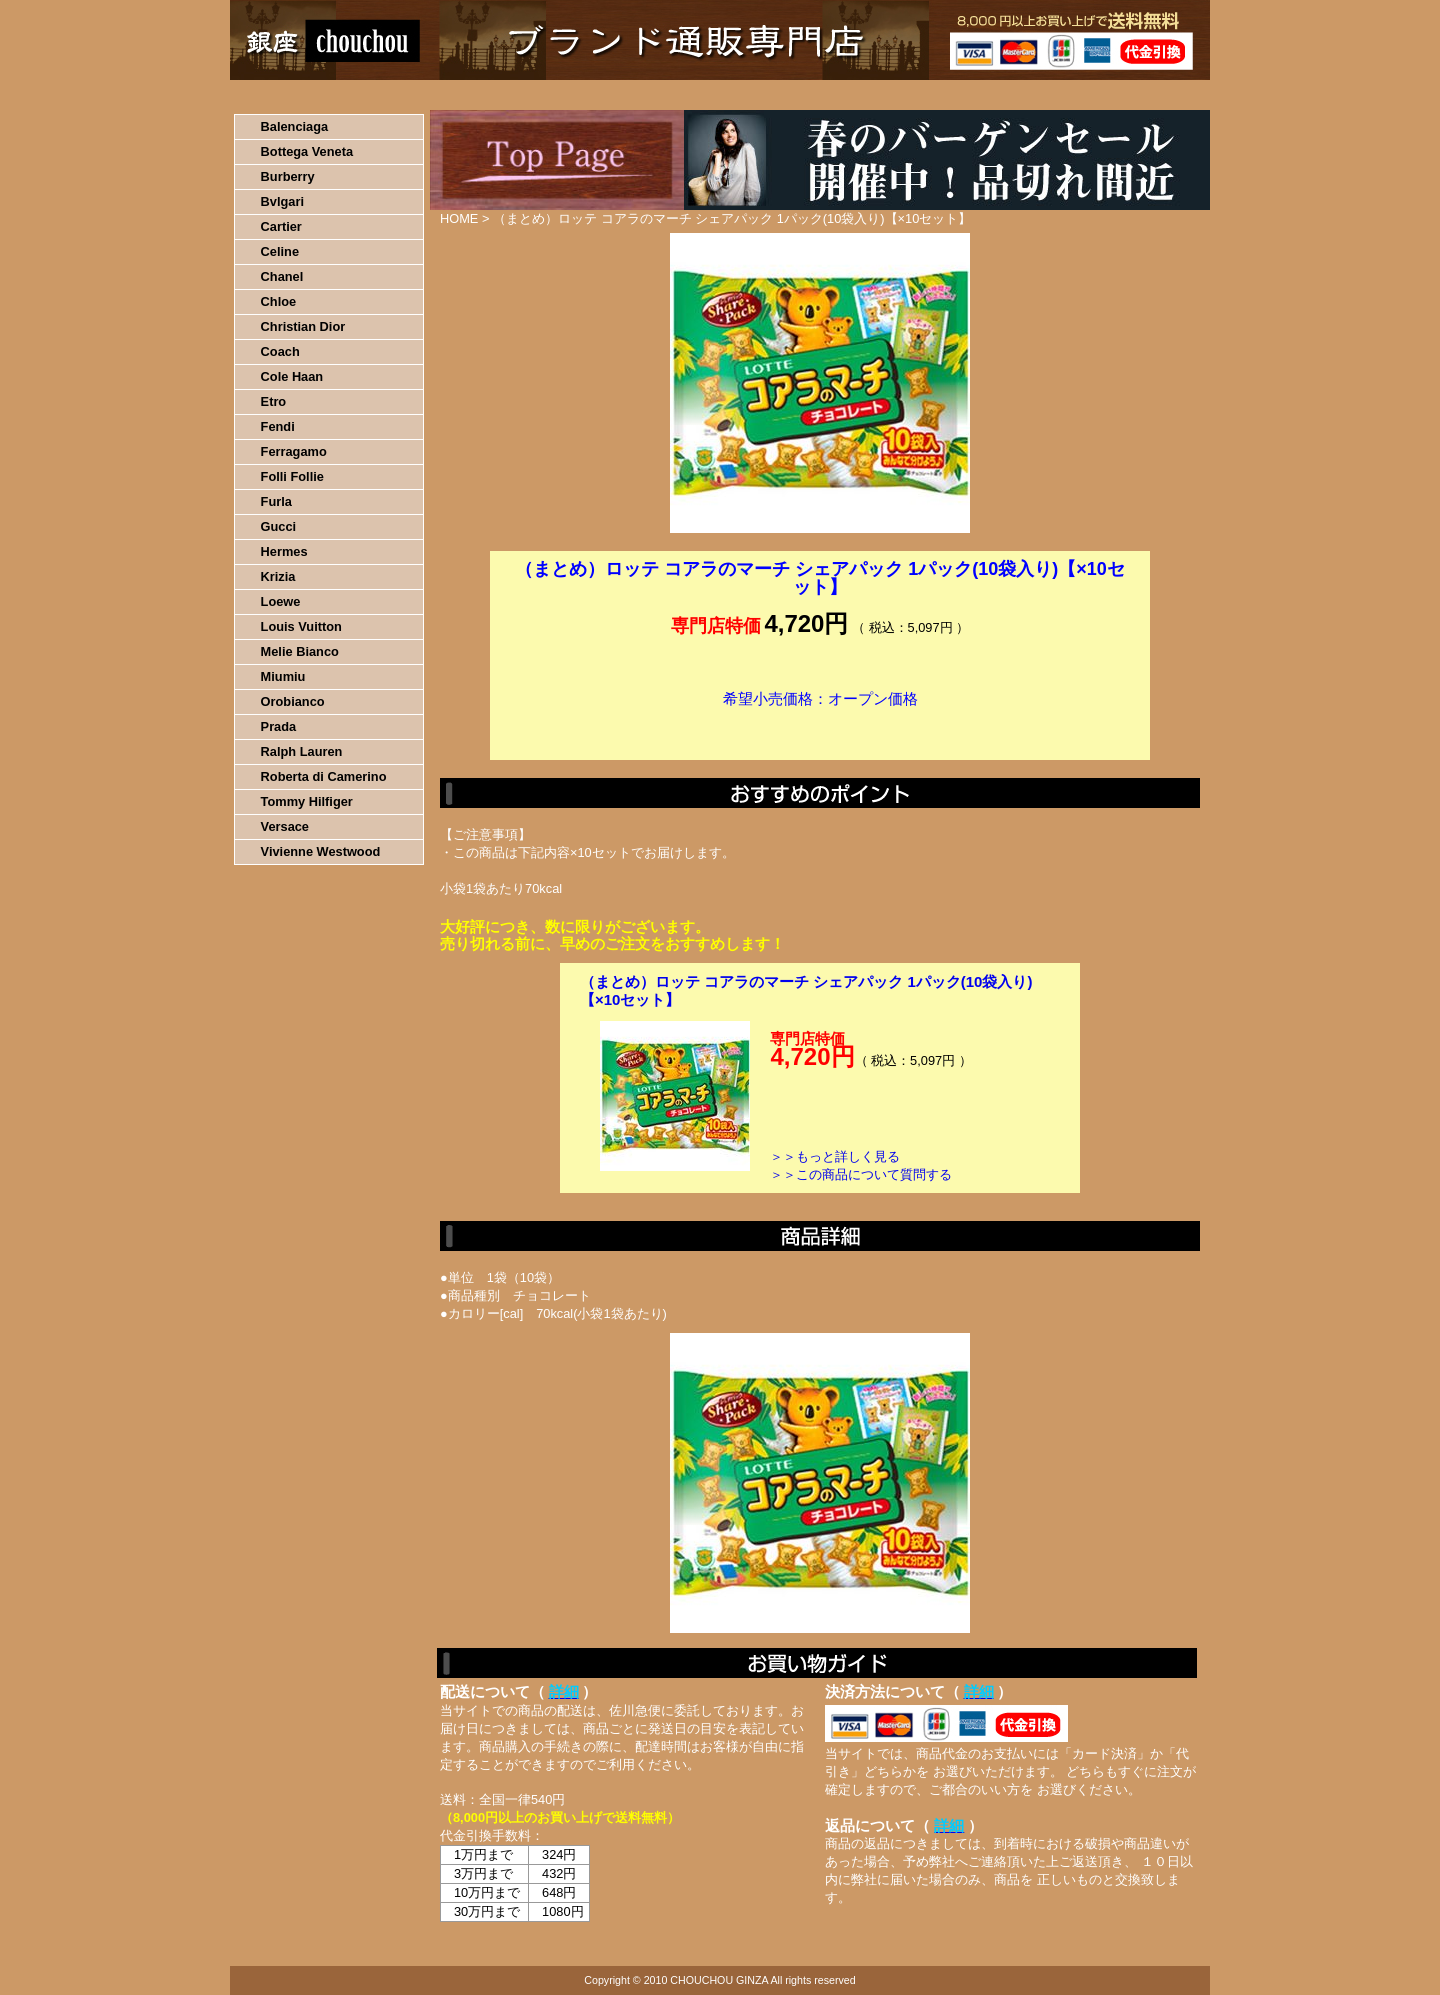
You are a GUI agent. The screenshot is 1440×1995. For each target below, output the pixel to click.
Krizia (278, 576)
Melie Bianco (300, 651)
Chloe (279, 301)
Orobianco (293, 701)
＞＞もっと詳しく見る (835, 1156)
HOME (318, 95)
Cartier (281, 226)
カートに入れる (820, 729)
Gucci (279, 526)
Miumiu (283, 676)
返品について (838, 95)
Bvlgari (282, 201)
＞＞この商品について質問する (861, 1174)
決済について (576, 95)
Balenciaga (295, 126)
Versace (285, 826)
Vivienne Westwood (321, 851)
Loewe (281, 601)
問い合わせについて (970, 95)
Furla (276, 501)
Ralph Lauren (302, 751)
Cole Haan (292, 376)
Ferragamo (294, 451)
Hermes (284, 551)
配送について (707, 95)
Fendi (278, 426)
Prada (279, 726)
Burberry (288, 176)
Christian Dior (303, 326)
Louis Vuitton (301, 626)
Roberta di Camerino (324, 776)
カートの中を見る (1105, 95)
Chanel (282, 276)
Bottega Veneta (307, 151)
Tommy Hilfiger (307, 801)
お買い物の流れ (438, 95)
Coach (280, 351)
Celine (280, 251)
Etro (274, 401)
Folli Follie (292, 476)
